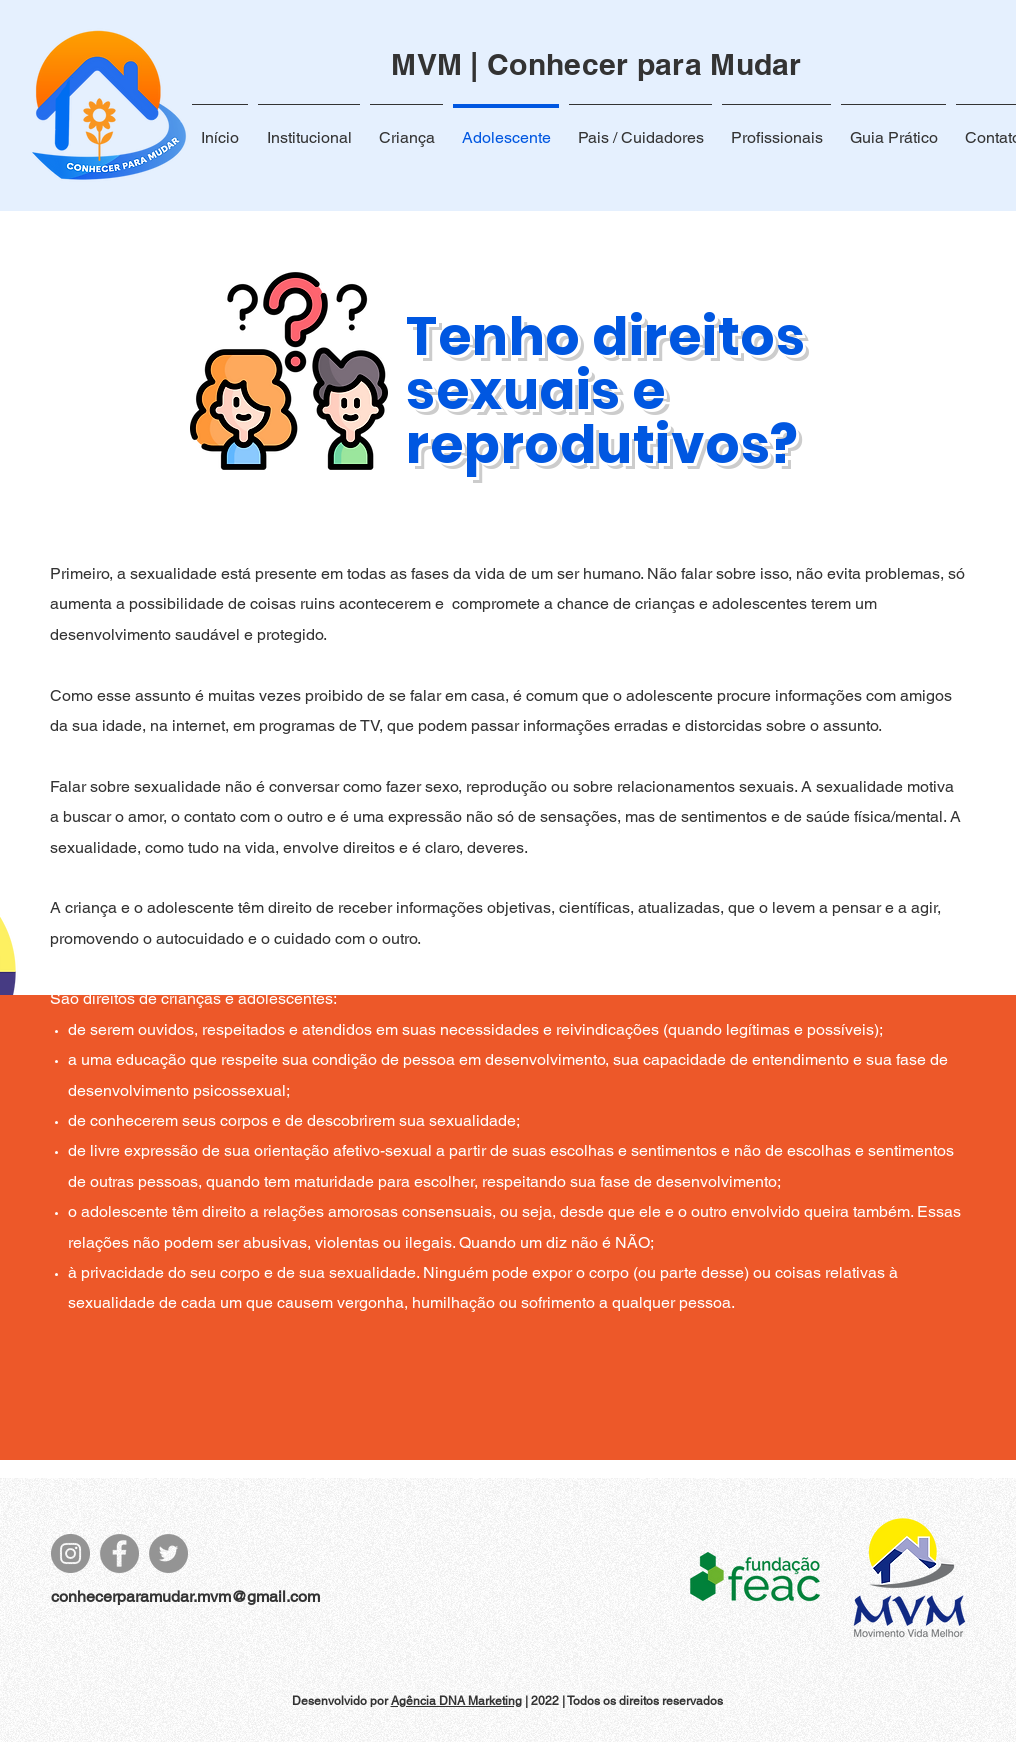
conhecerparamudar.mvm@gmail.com (185, 1596)
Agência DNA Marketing (456, 1701)
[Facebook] (119, 1553)
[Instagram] (70, 1553)
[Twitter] (168, 1553)
